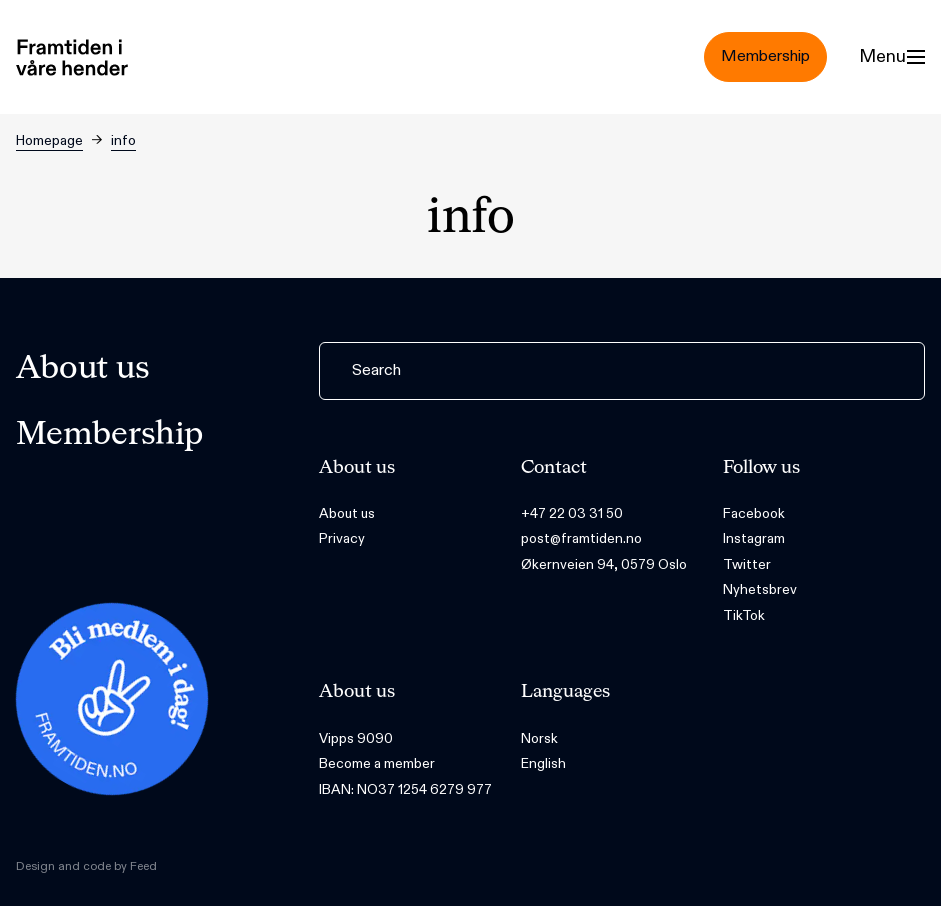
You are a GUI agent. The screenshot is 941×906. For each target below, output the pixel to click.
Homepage (49, 140)
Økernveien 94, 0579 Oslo (604, 564)
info (123, 140)
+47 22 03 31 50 (572, 513)
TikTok (744, 615)
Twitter (747, 564)
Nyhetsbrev (760, 589)
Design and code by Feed (86, 866)
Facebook (754, 513)
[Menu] (892, 56)
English (543, 763)
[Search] (622, 371)
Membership (109, 435)
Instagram (754, 538)
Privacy (342, 538)
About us (83, 369)
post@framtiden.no (581, 538)
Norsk (539, 738)
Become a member (377, 763)
